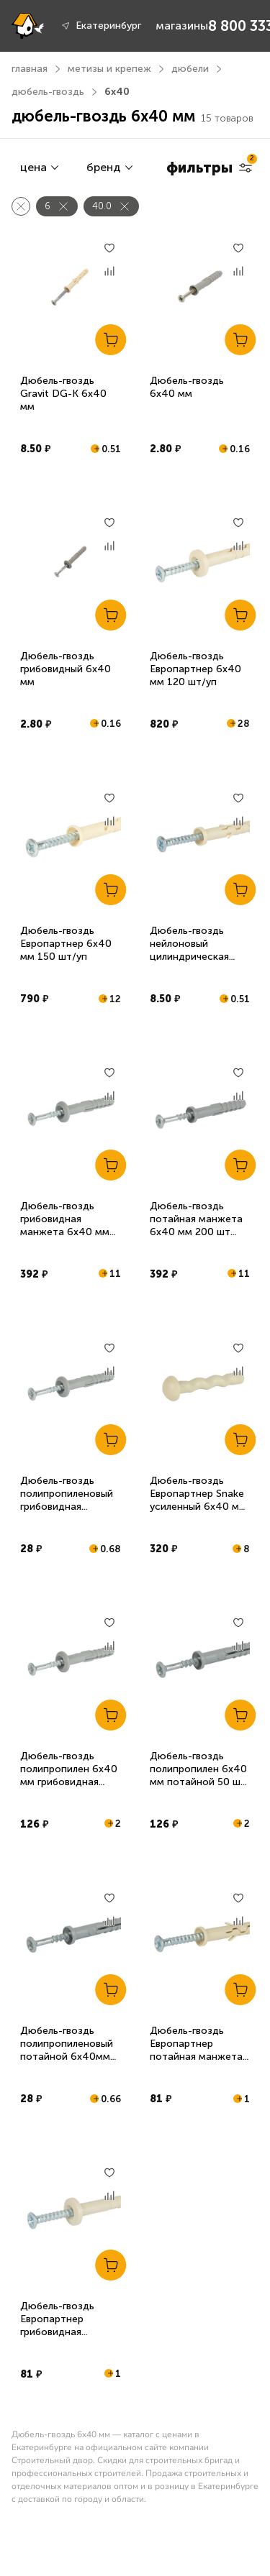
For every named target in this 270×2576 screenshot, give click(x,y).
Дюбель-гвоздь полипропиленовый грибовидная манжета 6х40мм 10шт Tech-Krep (66, 1507)
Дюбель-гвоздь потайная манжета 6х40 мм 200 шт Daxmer (196, 1225)
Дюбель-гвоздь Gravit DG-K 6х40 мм (63, 394)
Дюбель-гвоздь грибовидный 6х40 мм (65, 669)
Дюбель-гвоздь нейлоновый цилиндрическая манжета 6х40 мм (194, 950)
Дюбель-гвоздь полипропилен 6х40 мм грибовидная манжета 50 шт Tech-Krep (68, 1782)
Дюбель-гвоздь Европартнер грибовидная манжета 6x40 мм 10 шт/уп (64, 2332)
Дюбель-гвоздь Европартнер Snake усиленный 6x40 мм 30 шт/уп (198, 1500)
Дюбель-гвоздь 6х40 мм (187, 387)
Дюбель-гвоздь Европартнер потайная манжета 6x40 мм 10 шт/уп (196, 2050)
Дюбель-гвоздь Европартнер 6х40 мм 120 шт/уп (195, 669)
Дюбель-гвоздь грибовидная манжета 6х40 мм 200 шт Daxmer (64, 1225)
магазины (182, 25)
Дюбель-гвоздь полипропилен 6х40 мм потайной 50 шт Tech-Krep (198, 1775)
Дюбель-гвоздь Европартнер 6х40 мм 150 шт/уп (66, 944)
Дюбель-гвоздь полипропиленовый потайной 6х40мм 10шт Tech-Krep (66, 2050)
